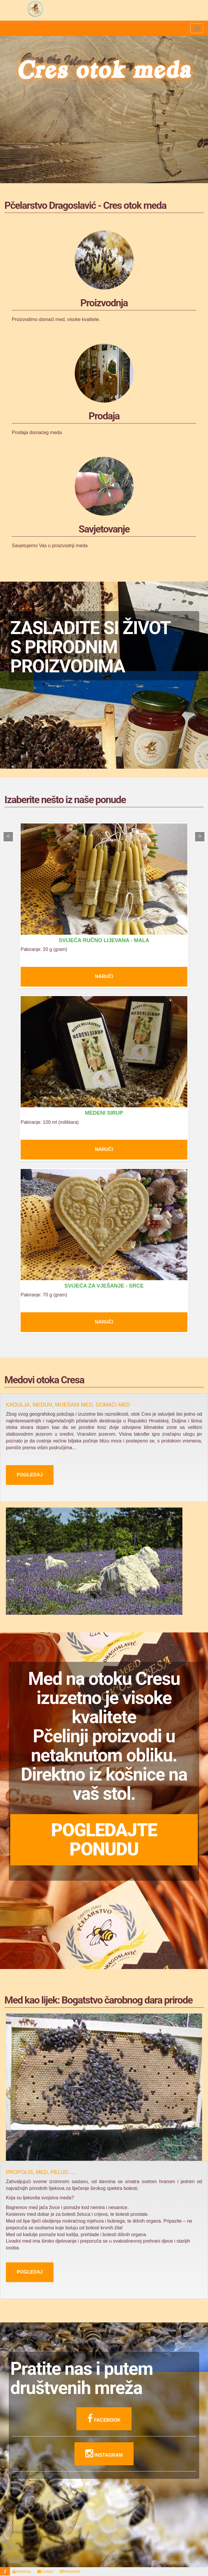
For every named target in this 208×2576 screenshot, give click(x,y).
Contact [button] (45, 2572)
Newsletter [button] (70, 2572)
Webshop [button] (21, 2572)
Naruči (104, 976)
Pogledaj (30, 1474)
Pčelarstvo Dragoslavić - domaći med (35, 9)
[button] (5, 2571)
